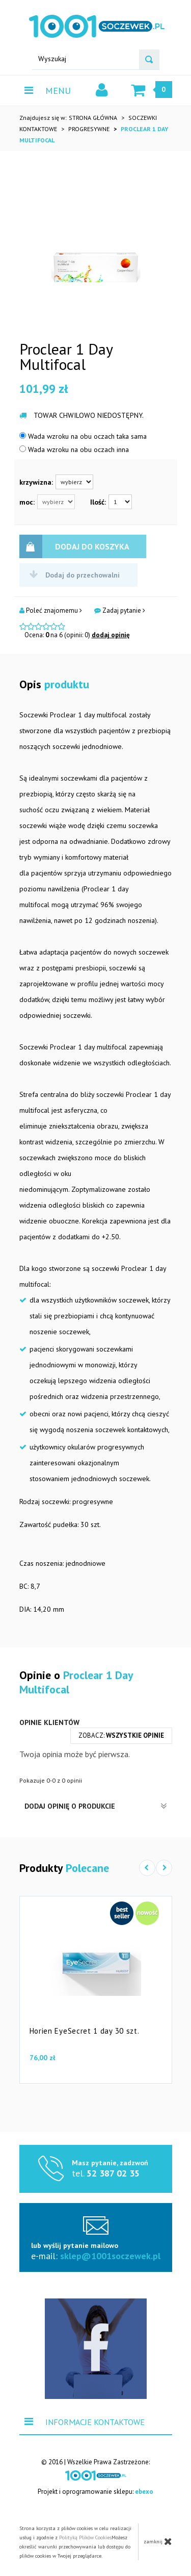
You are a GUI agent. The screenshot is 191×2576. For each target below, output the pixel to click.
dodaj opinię (111, 635)
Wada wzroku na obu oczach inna (74, 449)
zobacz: (121, 1735)
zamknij (158, 2541)
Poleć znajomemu (50, 611)
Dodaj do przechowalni (75, 575)
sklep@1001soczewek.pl (110, 2256)
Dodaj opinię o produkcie (95, 1806)
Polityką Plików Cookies (85, 2537)
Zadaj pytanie (119, 611)
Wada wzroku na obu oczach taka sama (83, 436)
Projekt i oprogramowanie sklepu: (95, 2491)
